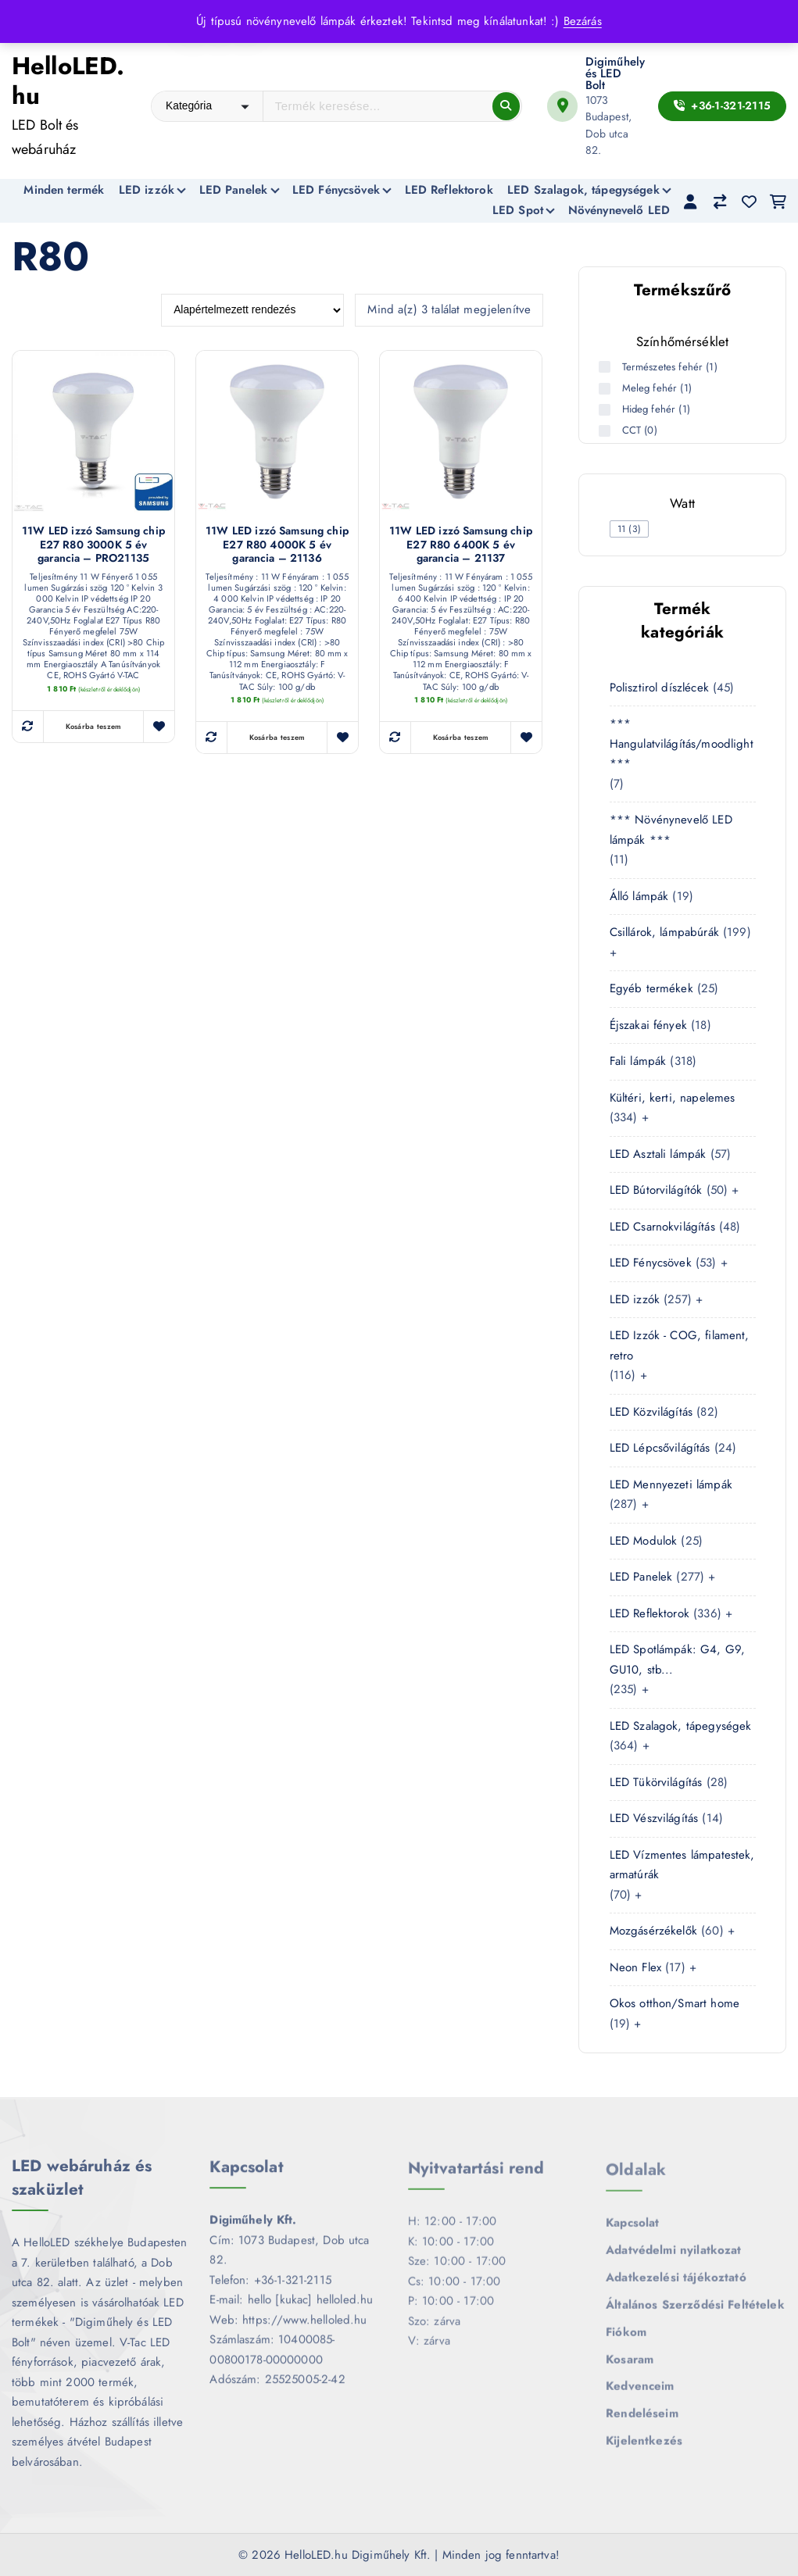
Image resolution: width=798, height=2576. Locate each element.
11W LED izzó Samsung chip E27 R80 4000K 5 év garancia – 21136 (277, 545)
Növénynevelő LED (619, 210)
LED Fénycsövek (336, 189)
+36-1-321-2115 (722, 105)
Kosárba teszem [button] (94, 727)
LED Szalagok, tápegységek (583, 189)
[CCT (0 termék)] (606, 431)
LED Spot (517, 210)
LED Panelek (233, 189)
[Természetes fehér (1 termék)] (606, 367)
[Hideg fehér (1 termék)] (606, 410)
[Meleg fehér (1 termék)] (606, 389)
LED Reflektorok (449, 189)
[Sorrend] (252, 311)
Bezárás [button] (583, 21)
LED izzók (146, 189)
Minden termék (63, 189)
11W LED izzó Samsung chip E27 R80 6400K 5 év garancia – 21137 (460, 545)
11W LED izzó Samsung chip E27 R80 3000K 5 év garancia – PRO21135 (93, 545)
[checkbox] (629, 529)
